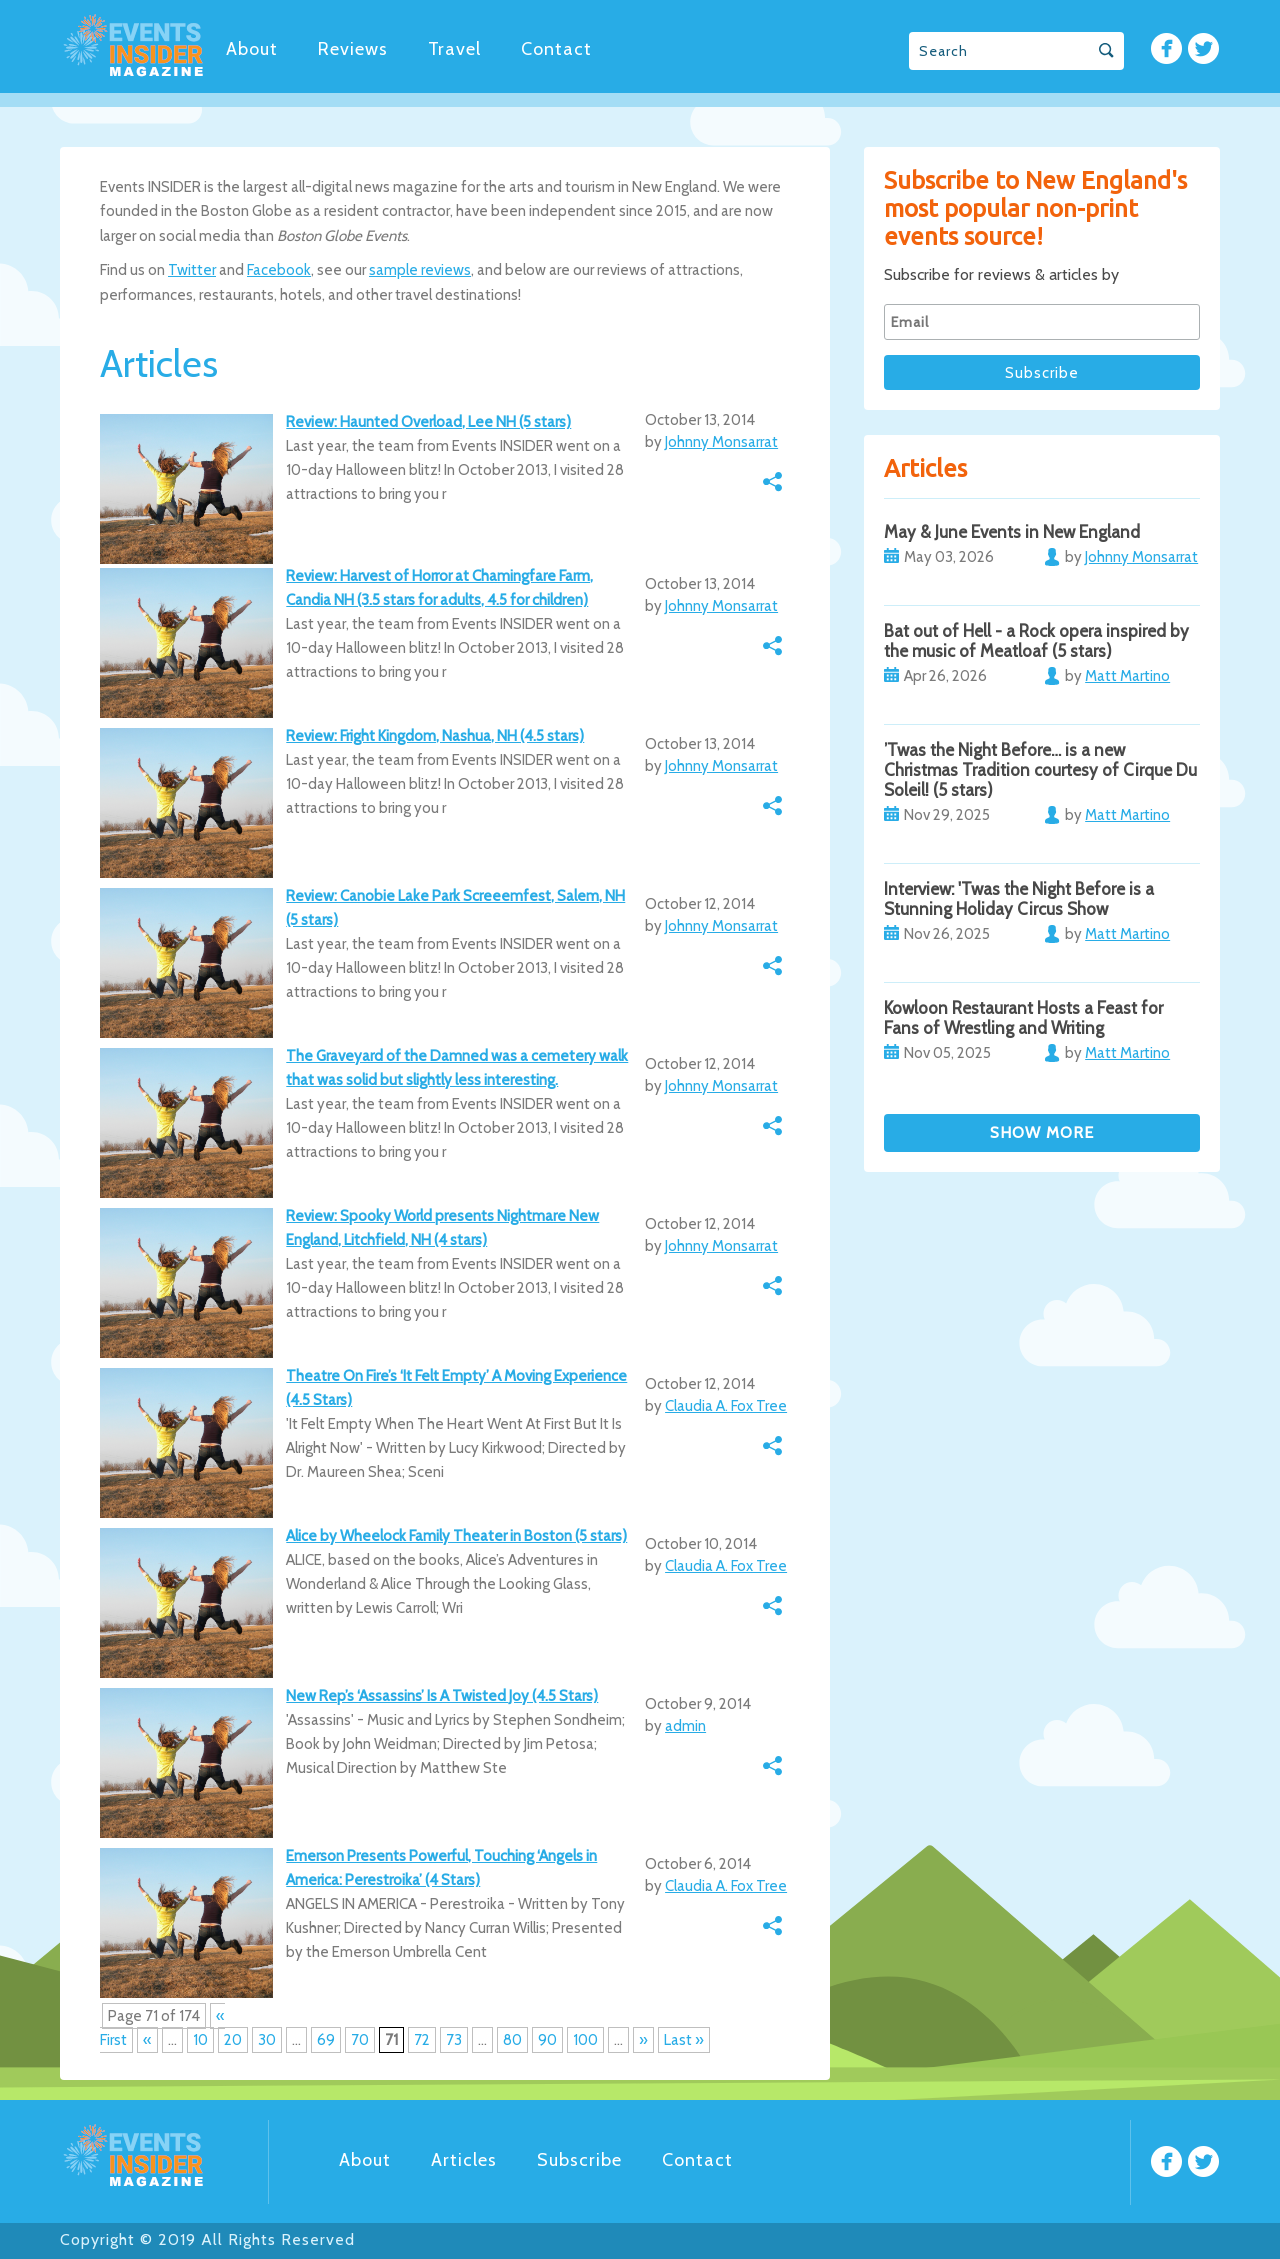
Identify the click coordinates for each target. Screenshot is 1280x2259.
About (252, 49)
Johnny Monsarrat (721, 442)
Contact (556, 49)
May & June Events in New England (1012, 532)
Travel (454, 49)
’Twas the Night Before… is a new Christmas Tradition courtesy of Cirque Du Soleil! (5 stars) (1040, 770)
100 (585, 2040)
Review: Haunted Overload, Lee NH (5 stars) (428, 422)
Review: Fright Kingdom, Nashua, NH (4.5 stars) (435, 736)
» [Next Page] (643, 2040)
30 (267, 2040)
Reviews (353, 49)
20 (233, 2040)
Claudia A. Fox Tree (726, 1406)
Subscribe (579, 2160)
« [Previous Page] (147, 2040)
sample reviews (420, 270)
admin (685, 1726)
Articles (464, 2160)
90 (547, 2040)
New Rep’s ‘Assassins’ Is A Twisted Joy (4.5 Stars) (442, 1696)
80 (512, 2040)
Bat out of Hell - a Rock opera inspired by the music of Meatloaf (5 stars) (1036, 641)
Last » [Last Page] (684, 2040)
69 (326, 2040)
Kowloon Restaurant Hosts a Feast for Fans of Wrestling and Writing (1023, 1018)
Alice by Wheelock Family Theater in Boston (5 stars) (456, 1536)
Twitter (192, 270)
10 (200, 2040)
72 (422, 2040)
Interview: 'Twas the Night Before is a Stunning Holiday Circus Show (1019, 899)
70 (360, 2040)
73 (454, 2040)
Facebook (279, 270)
